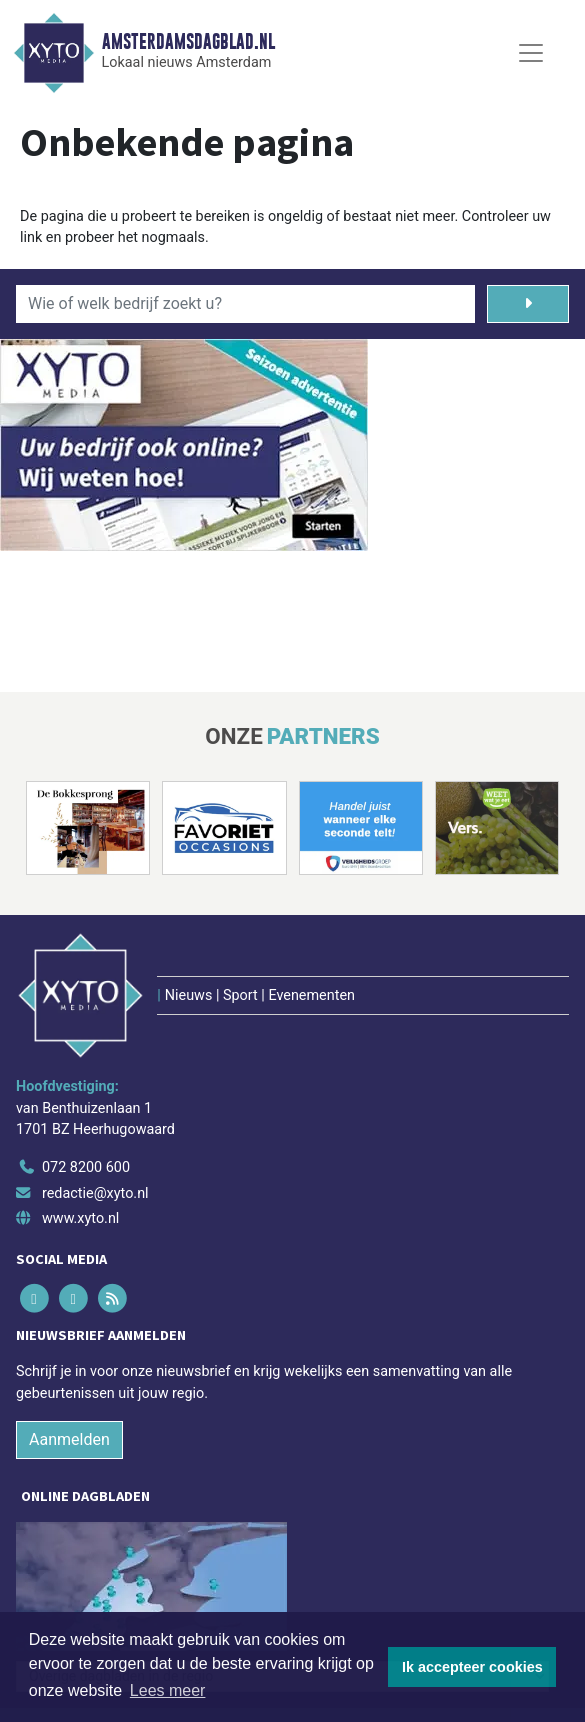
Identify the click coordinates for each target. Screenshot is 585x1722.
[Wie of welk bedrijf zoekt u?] (245, 304)
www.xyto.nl (80, 1218)
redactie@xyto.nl (95, 1193)
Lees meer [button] (168, 1690)
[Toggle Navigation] (531, 53)
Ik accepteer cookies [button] (472, 1667)
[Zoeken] (528, 304)
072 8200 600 (86, 1167)
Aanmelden (69, 1439)
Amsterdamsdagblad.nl (188, 42)
